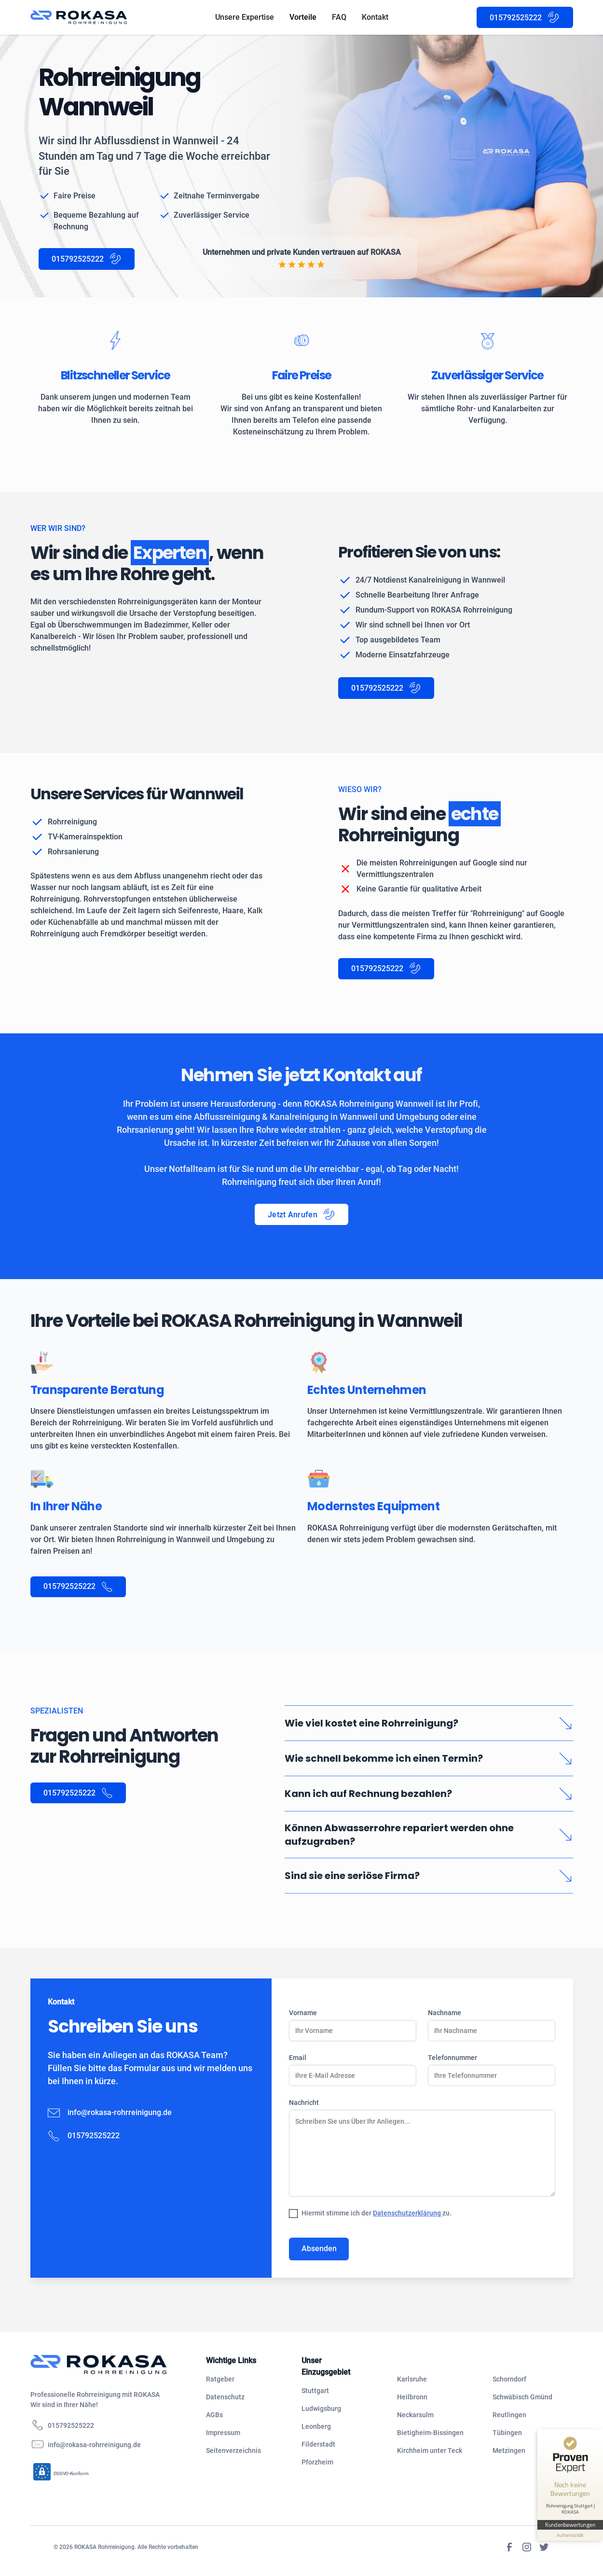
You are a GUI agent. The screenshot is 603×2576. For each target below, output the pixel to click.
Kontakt (375, 17)
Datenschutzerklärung (407, 2213)
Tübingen (507, 2433)
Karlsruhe (412, 2379)
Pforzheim (317, 2462)
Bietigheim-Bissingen (430, 2433)
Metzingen (509, 2450)
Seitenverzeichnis (233, 2450)
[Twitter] (544, 2547)
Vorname (303, 2013)
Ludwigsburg (321, 2408)
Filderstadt (318, 2444)
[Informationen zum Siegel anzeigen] (570, 2535)
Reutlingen (509, 2415)
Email (297, 2057)
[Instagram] (527, 2547)
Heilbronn (412, 2397)
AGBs (214, 2415)
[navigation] (110, 2364)
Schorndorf (509, 2379)
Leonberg (316, 2426)
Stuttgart (315, 2391)
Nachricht (304, 2102)
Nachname (444, 2013)
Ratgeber (220, 2379)
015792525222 (71, 2425)
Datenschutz (225, 2397)
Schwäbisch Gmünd (522, 2397)
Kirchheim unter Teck (429, 2450)
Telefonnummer (452, 2057)
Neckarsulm (415, 2415)
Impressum (223, 2433)
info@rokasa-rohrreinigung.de (120, 2112)
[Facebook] (509, 2547)
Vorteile (302, 17)
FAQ (339, 17)
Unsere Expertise (244, 17)
